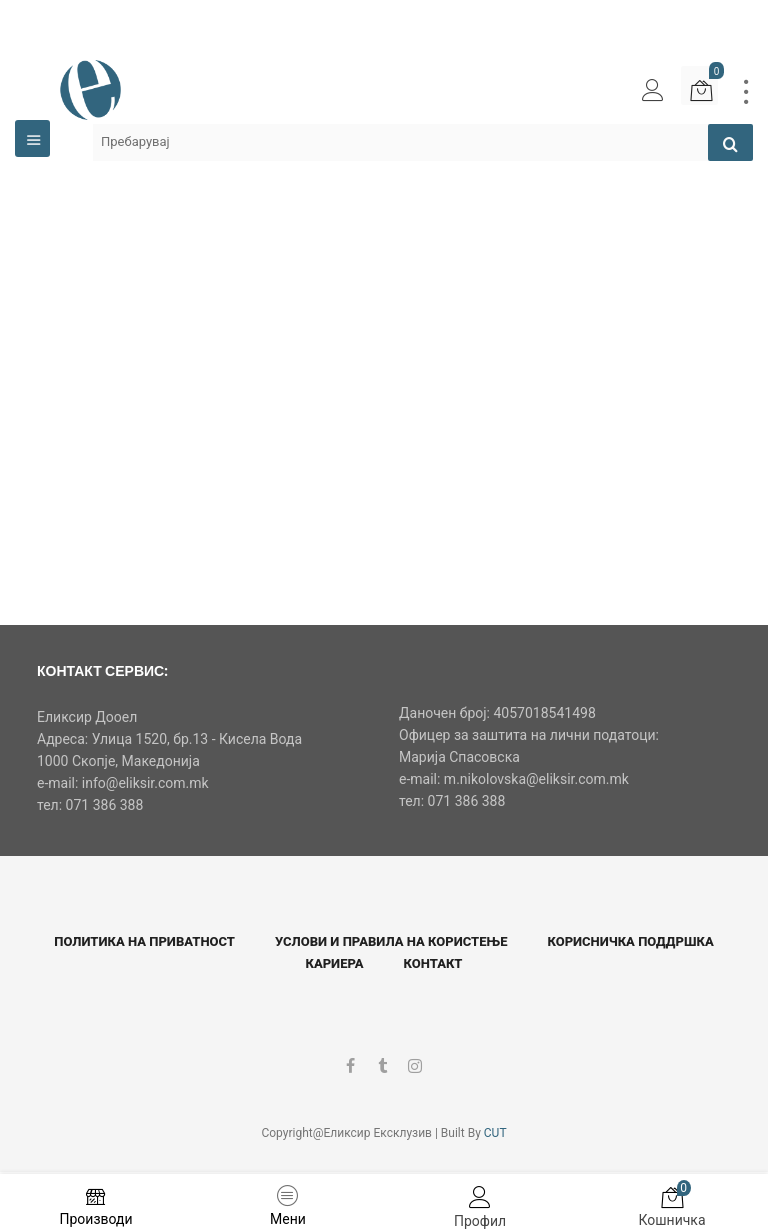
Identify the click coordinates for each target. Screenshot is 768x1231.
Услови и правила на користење (391, 941)
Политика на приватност (144, 941)
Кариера (335, 963)
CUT (495, 1133)
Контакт (433, 963)
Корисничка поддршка (630, 941)
